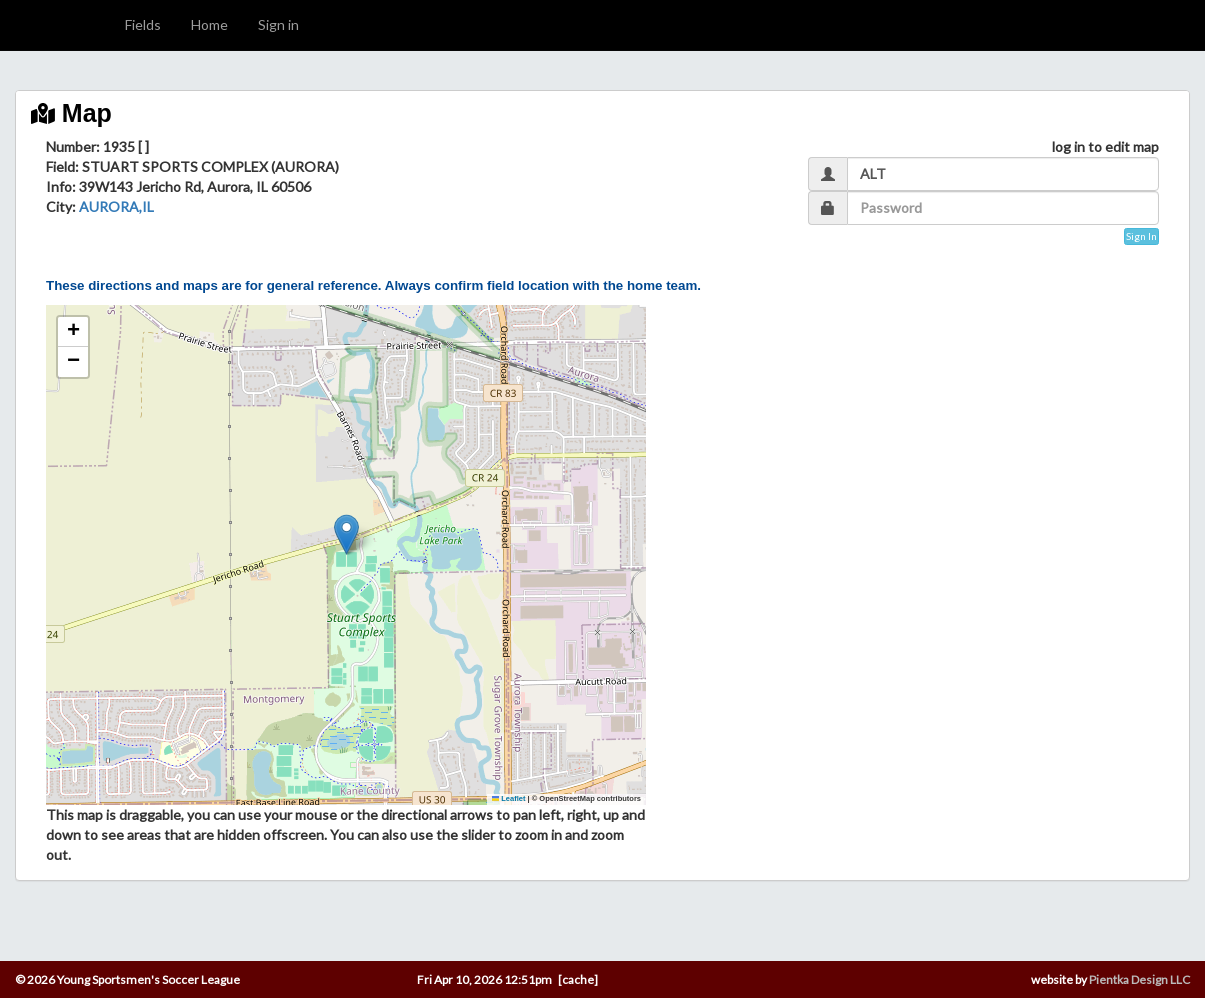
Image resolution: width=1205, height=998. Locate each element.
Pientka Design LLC (1139, 979)
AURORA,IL (116, 206)
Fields (143, 24)
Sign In (1141, 236)
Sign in (278, 24)
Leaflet (509, 798)
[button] (346, 534)
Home (209, 24)
